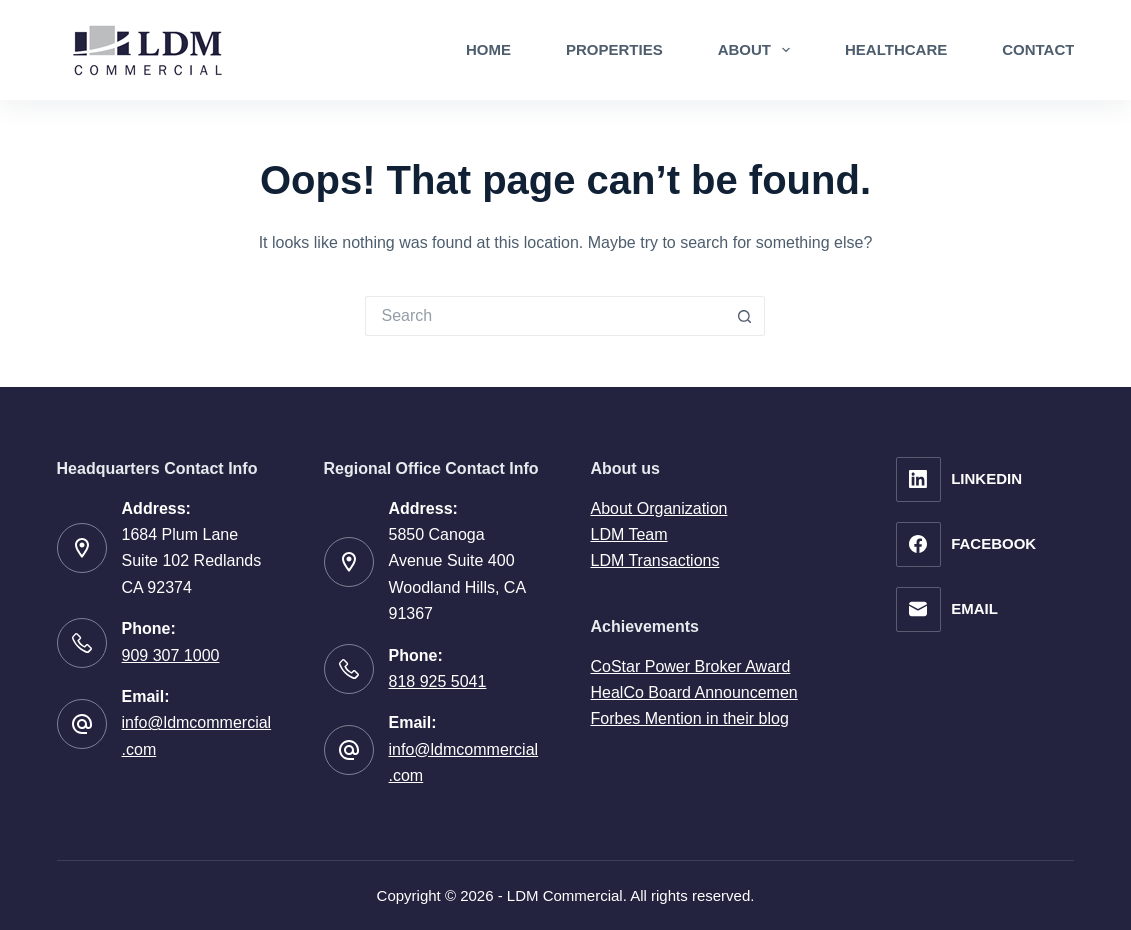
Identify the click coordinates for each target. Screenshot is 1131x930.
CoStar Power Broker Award (690, 666)
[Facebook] (966, 544)
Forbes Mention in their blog (689, 718)
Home (488, 49)
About (758, 50)
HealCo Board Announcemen (693, 692)
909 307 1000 (171, 655)
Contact (1038, 49)
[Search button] (745, 316)
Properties (614, 49)
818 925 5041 (438, 681)
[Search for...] (545, 316)
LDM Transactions (654, 560)
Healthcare (896, 49)
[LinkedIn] (966, 479)
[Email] (966, 609)
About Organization (658, 508)
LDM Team (628, 534)
